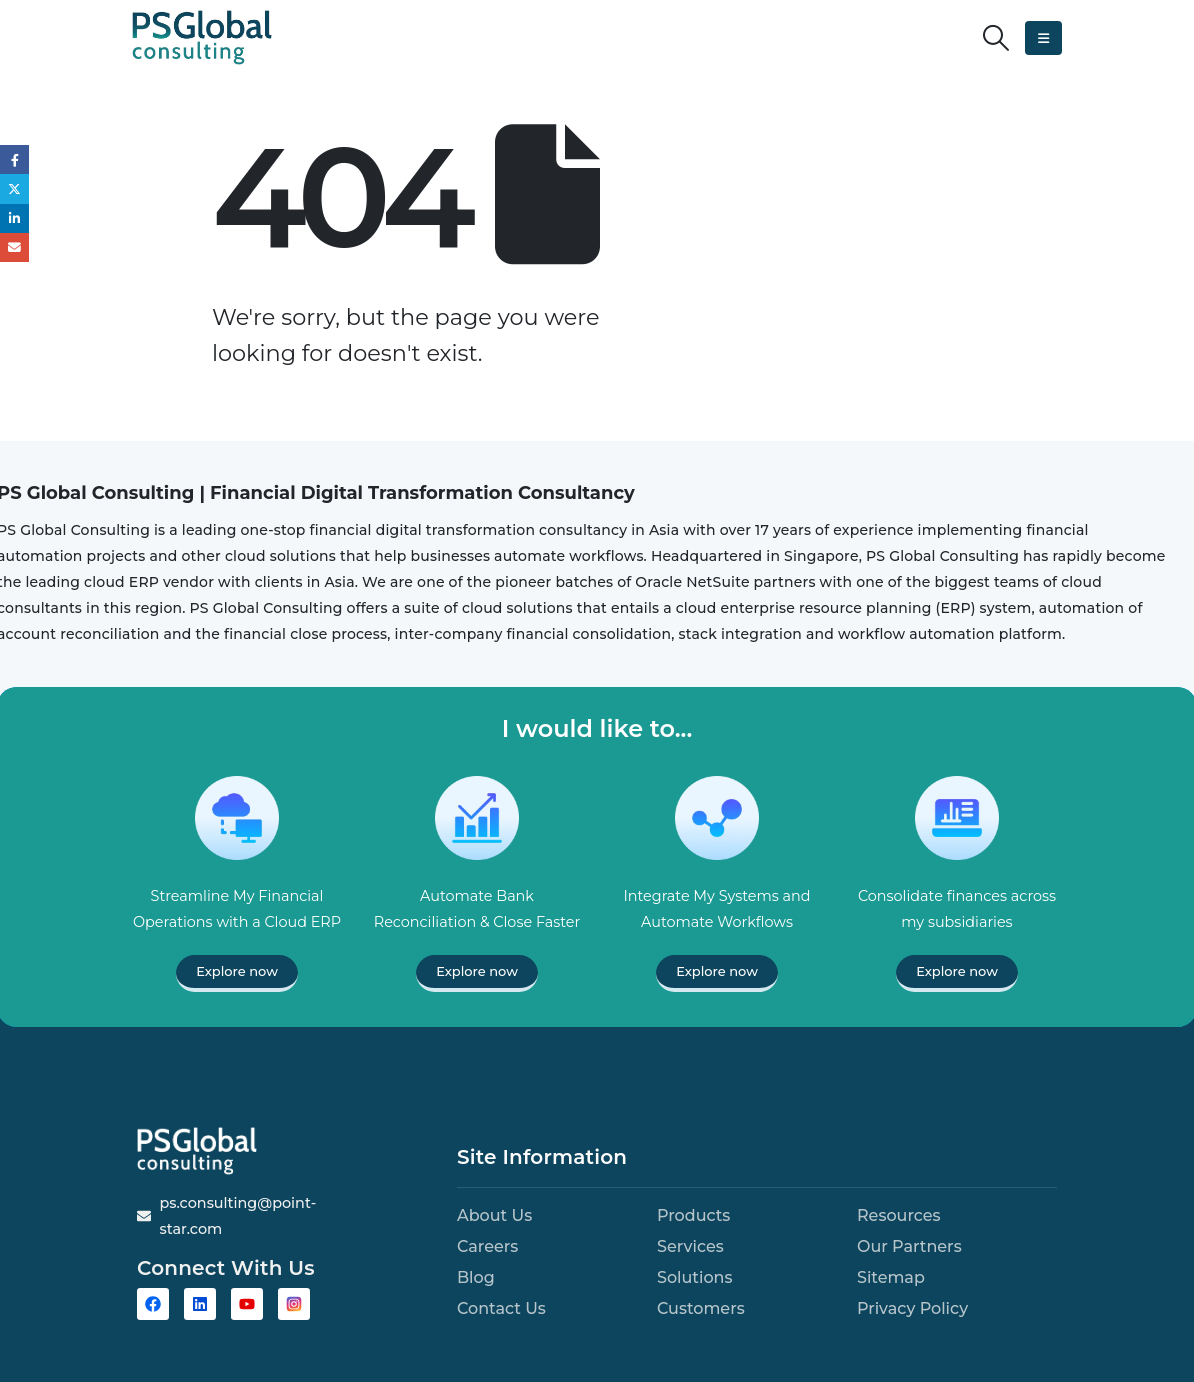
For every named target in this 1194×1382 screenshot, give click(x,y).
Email (14, 247)
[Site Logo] (202, 37)
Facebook (14, 159)
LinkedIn (14, 218)
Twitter (14, 188)
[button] (996, 38)
